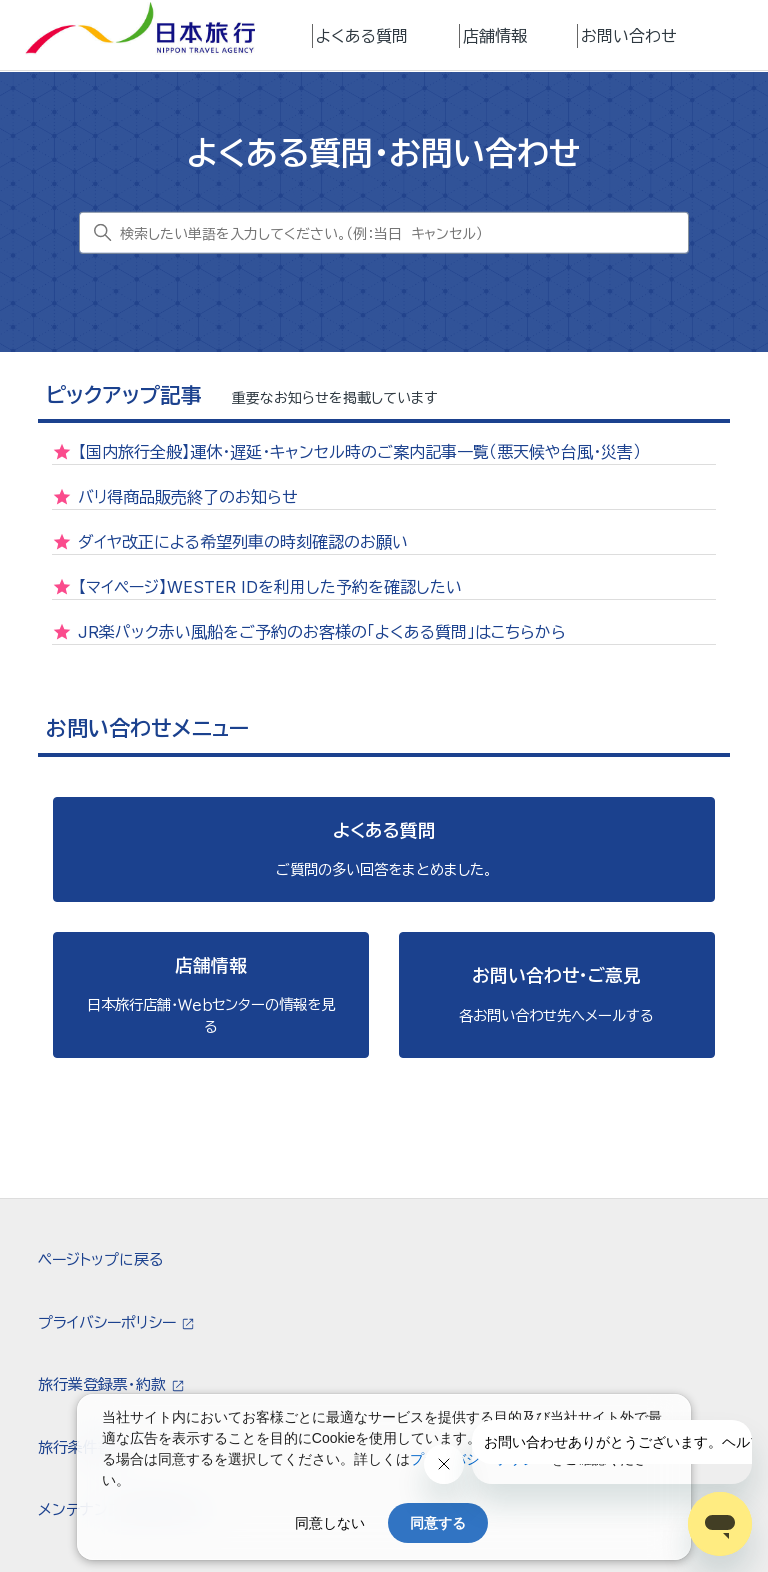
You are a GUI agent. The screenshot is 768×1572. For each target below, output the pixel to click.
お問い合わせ (629, 36)
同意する (438, 1523)
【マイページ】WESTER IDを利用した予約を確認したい (270, 587)
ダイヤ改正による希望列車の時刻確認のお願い (243, 542)
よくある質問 (362, 36)
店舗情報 (495, 36)
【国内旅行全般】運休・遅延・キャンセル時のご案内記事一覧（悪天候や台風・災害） (359, 452)
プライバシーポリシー (109, 1322)
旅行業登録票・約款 (104, 1384)
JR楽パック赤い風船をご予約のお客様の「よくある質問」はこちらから (322, 632)
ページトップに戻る (100, 1259)
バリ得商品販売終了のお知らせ (188, 497)
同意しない (330, 1523)
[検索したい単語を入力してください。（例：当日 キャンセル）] (384, 233)
